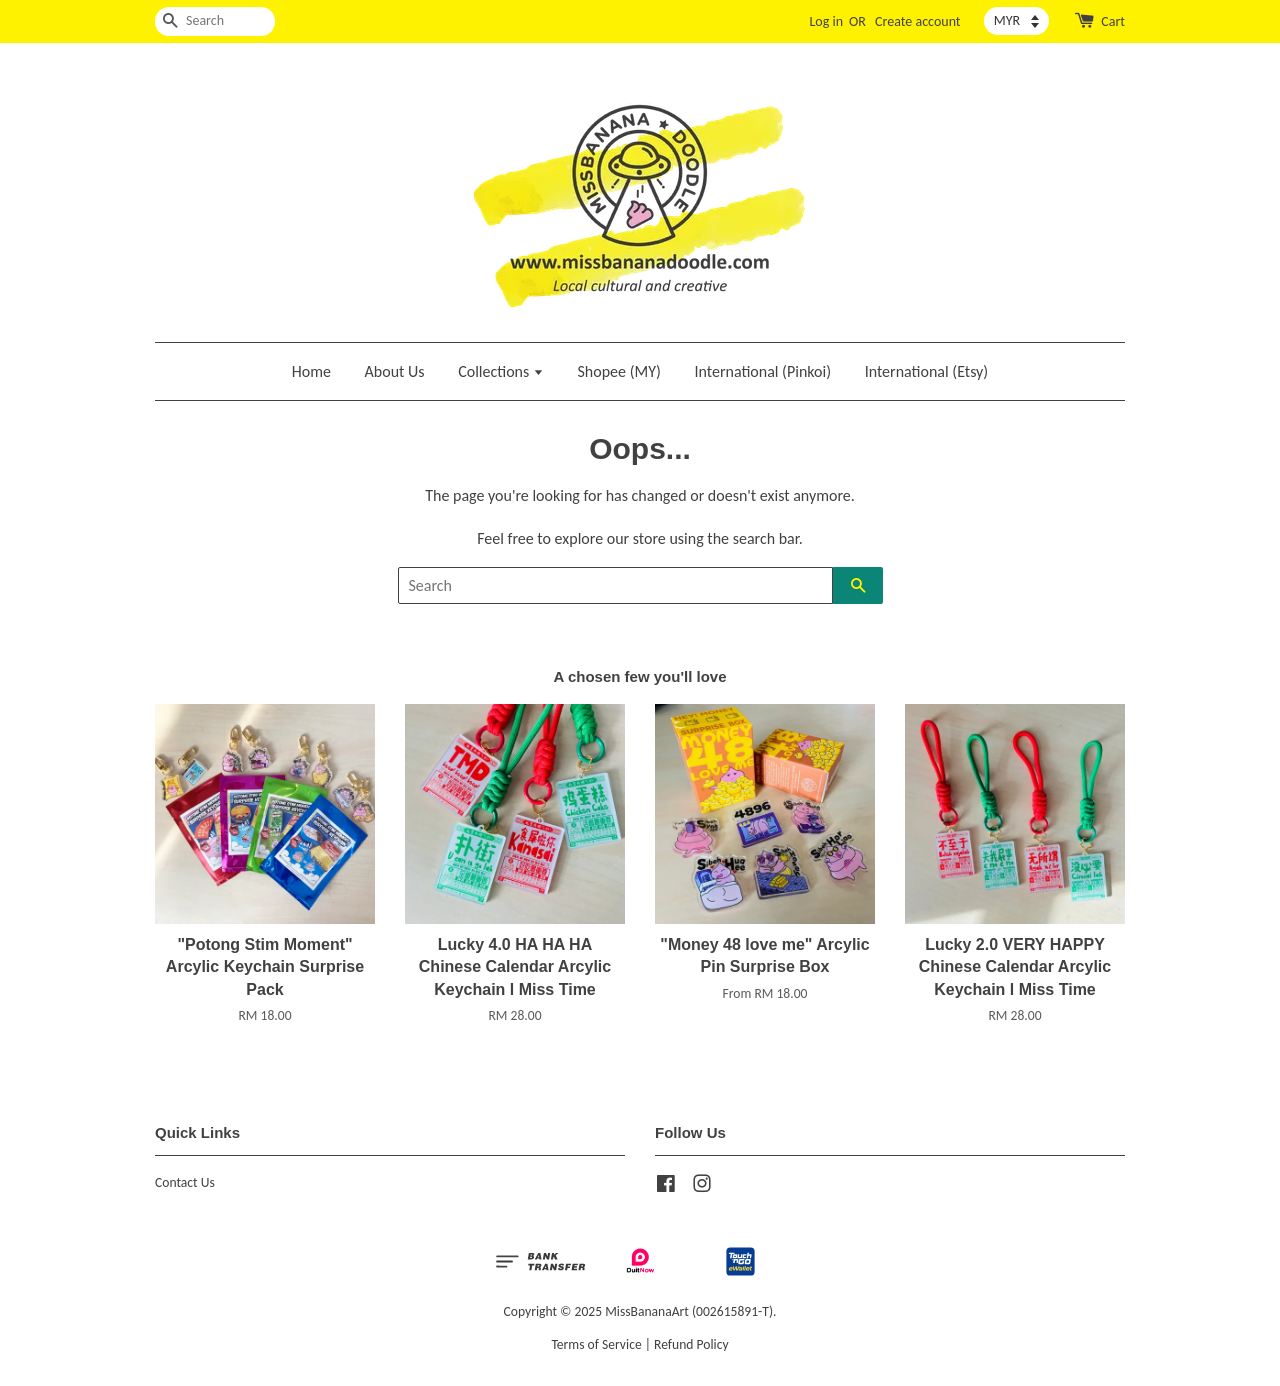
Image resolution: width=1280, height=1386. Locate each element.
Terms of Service (596, 1344)
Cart (1113, 21)
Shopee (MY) (619, 371)
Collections (501, 371)
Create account (917, 21)
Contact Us (185, 1182)
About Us (395, 371)
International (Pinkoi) (762, 371)
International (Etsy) (927, 371)
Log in (826, 21)
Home (311, 371)
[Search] (215, 21)
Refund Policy (691, 1344)
